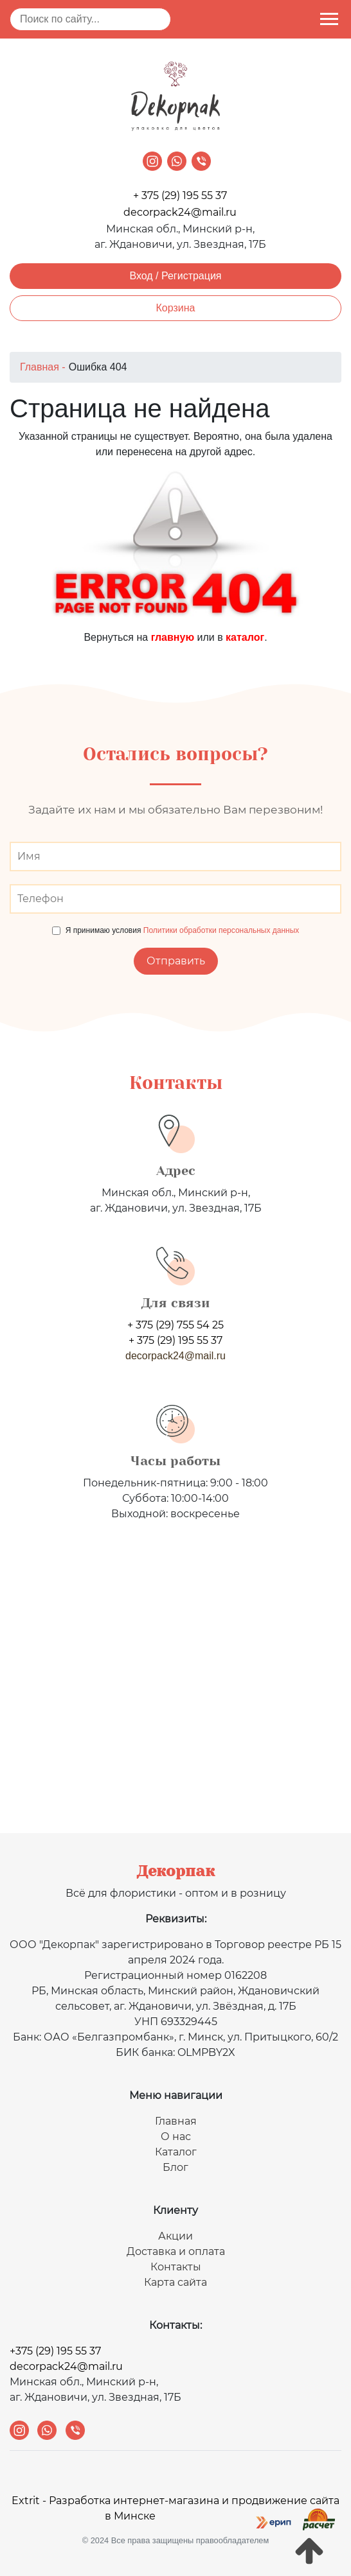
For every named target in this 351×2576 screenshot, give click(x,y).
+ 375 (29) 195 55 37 (180, 195)
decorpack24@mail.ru (180, 212)
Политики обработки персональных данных (221, 930)
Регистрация (191, 275)
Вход (140, 275)
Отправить (176, 961)
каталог (245, 637)
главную (172, 637)
